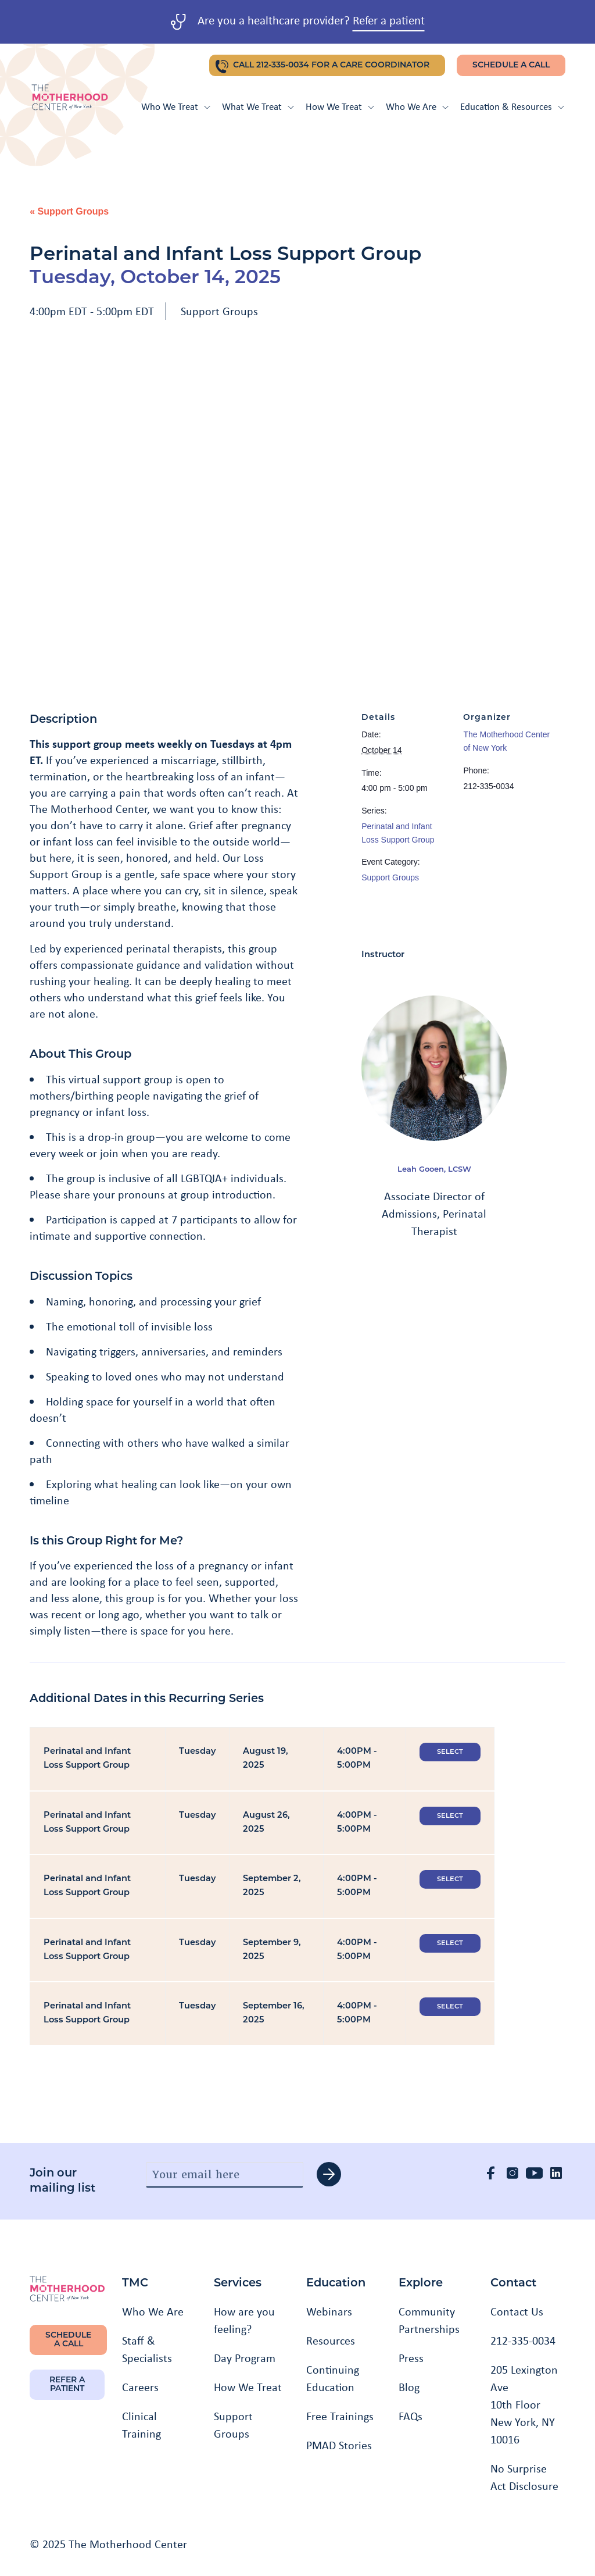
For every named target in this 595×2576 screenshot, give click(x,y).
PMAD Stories (339, 2445)
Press (411, 2358)
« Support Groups (69, 211)
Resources (330, 2340)
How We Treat (340, 106)
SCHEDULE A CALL (511, 65)
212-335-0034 (522, 2340)
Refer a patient (389, 20)
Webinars (329, 2311)
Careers (140, 2387)
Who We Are (417, 106)
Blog (409, 2387)
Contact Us (516, 2311)
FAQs (410, 2416)
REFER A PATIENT (67, 2384)
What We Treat (258, 106)
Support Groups (219, 311)
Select (450, 1752)
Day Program (244, 2358)
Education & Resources (512, 106)
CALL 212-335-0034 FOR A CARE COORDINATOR (331, 65)
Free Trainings (340, 2416)
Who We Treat (175, 106)
